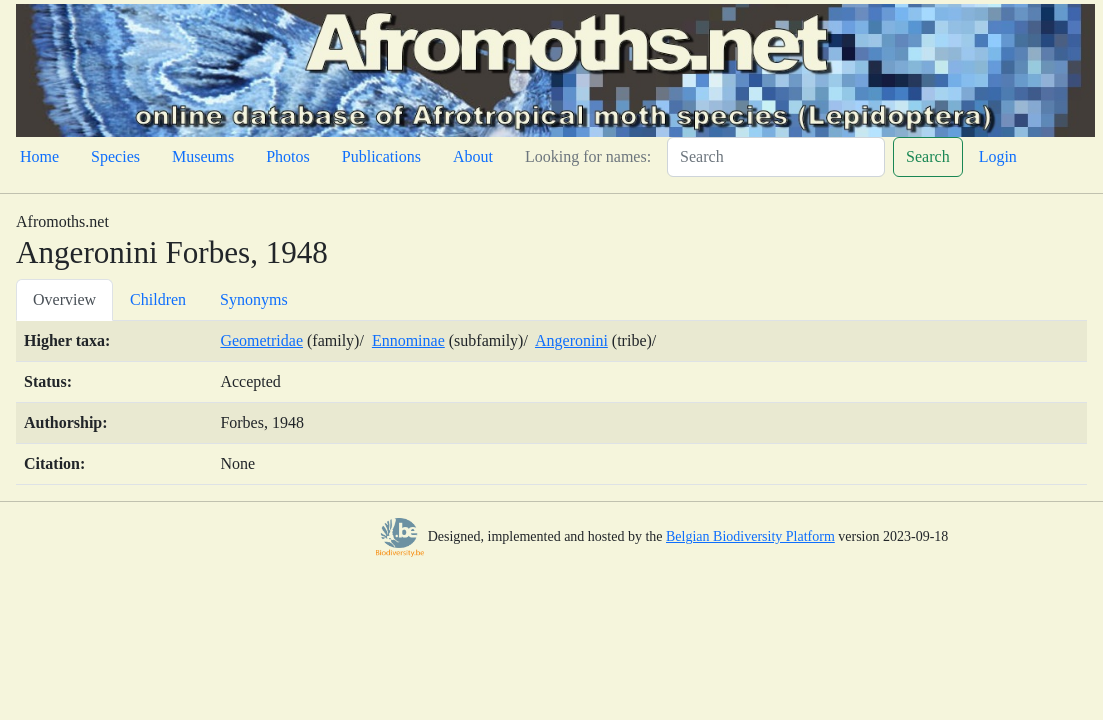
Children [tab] (158, 299)
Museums (203, 156)
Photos (288, 156)
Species (115, 156)
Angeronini (571, 340)
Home (39, 156)
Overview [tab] (64, 299)
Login (998, 156)
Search (928, 156)
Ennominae (408, 340)
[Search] (776, 157)
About (473, 156)
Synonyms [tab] (254, 299)
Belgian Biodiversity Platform (750, 536)
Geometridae (261, 340)
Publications (381, 156)
